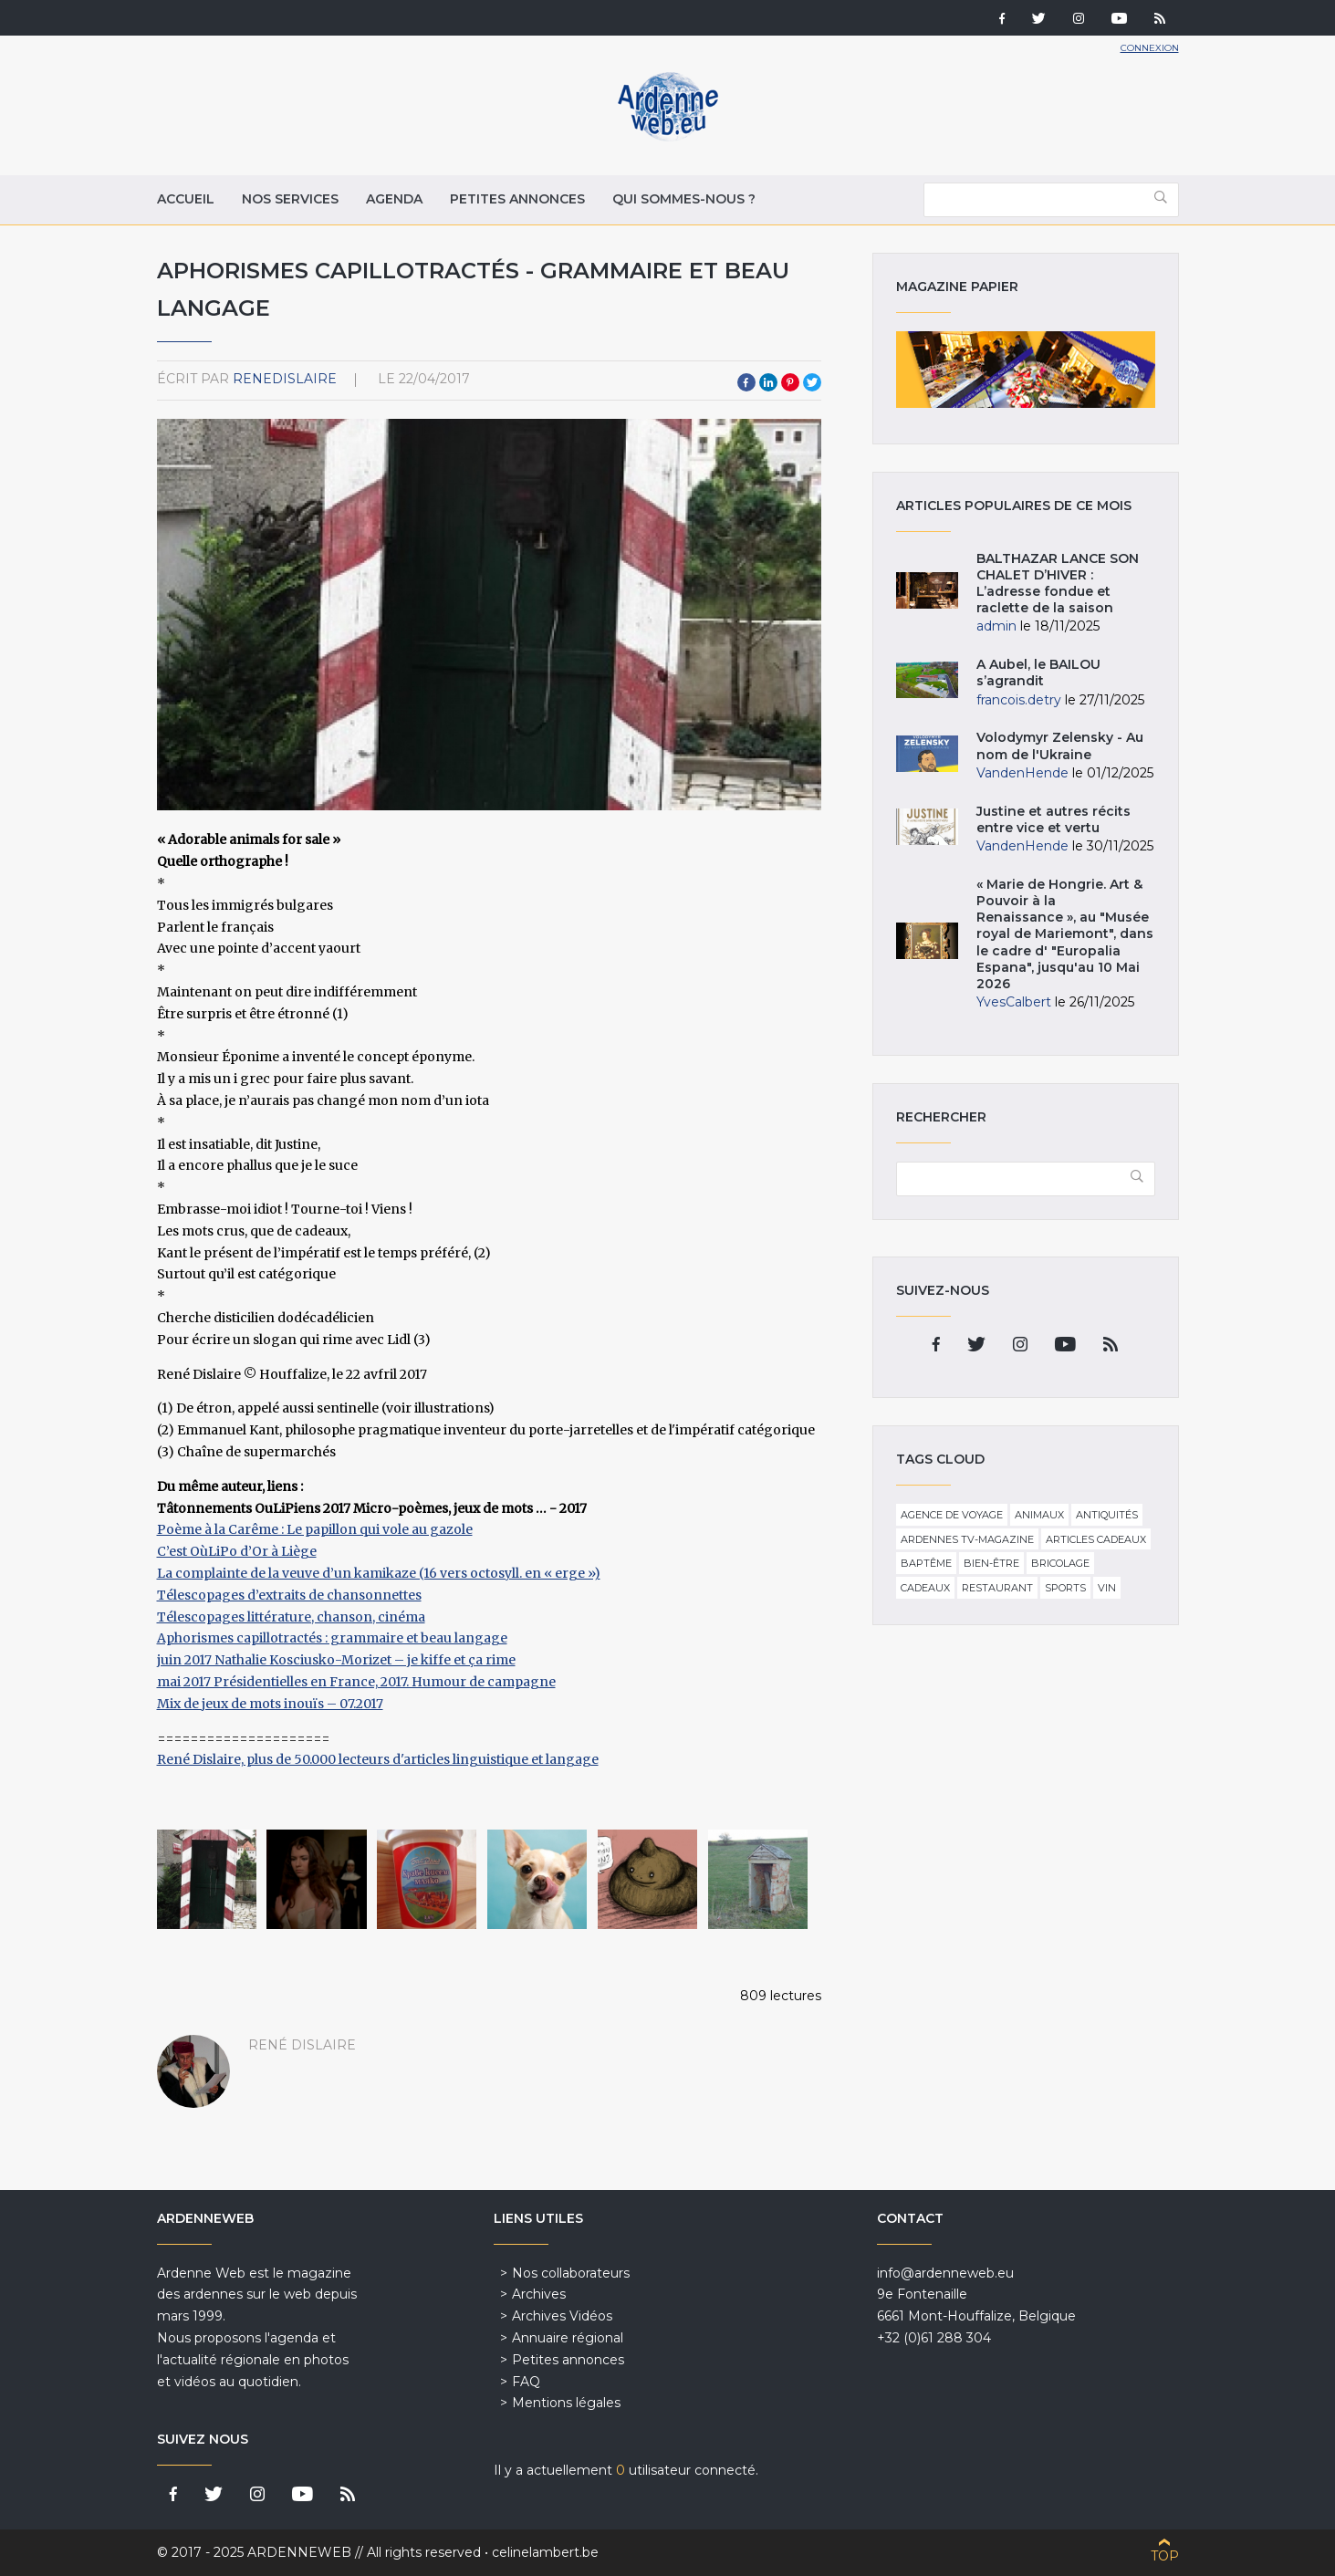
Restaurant (997, 1587)
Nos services (290, 199)
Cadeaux (925, 1587)
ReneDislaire (285, 378)
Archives (539, 2294)
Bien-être (991, 1563)
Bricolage (1060, 1563)
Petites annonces (517, 199)
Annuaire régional (567, 2338)
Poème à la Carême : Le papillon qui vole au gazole (315, 1529)
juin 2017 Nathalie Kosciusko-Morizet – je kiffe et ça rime (336, 1660)
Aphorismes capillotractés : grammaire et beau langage (332, 1638)
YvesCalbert (1013, 1002)
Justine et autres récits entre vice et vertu (1053, 819)
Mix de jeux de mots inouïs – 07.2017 (270, 1703)
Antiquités (1107, 1514)
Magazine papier (1025, 369)
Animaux (1039, 1514)
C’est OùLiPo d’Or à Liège (237, 1551)
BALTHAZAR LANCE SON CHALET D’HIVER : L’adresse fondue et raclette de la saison (1057, 583)
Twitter (812, 382)
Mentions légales (566, 2402)
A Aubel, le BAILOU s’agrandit (1038, 672)
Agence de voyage (952, 1514)
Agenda (394, 199)
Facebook (746, 382)
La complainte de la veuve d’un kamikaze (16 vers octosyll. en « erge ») (378, 1573)
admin (996, 626)
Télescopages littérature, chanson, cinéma (291, 1617)
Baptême (926, 1563)
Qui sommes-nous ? (684, 199)
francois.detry (1018, 700)
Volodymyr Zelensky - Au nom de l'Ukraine (1059, 745)
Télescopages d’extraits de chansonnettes (289, 1595)
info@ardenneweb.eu (945, 2273)
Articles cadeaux (1096, 1539)
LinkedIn (768, 382)
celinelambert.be (545, 2552)
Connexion (1150, 48)
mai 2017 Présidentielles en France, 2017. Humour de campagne (356, 1682)
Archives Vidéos (562, 2316)
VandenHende (1022, 773)
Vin (1107, 1587)
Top (1165, 2556)
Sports (1065, 1587)
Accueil (185, 199)
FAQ (526, 2381)
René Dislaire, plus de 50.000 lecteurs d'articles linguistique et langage (378, 1759)
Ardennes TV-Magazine (967, 1539)
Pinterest (790, 382)
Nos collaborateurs (571, 2273)
